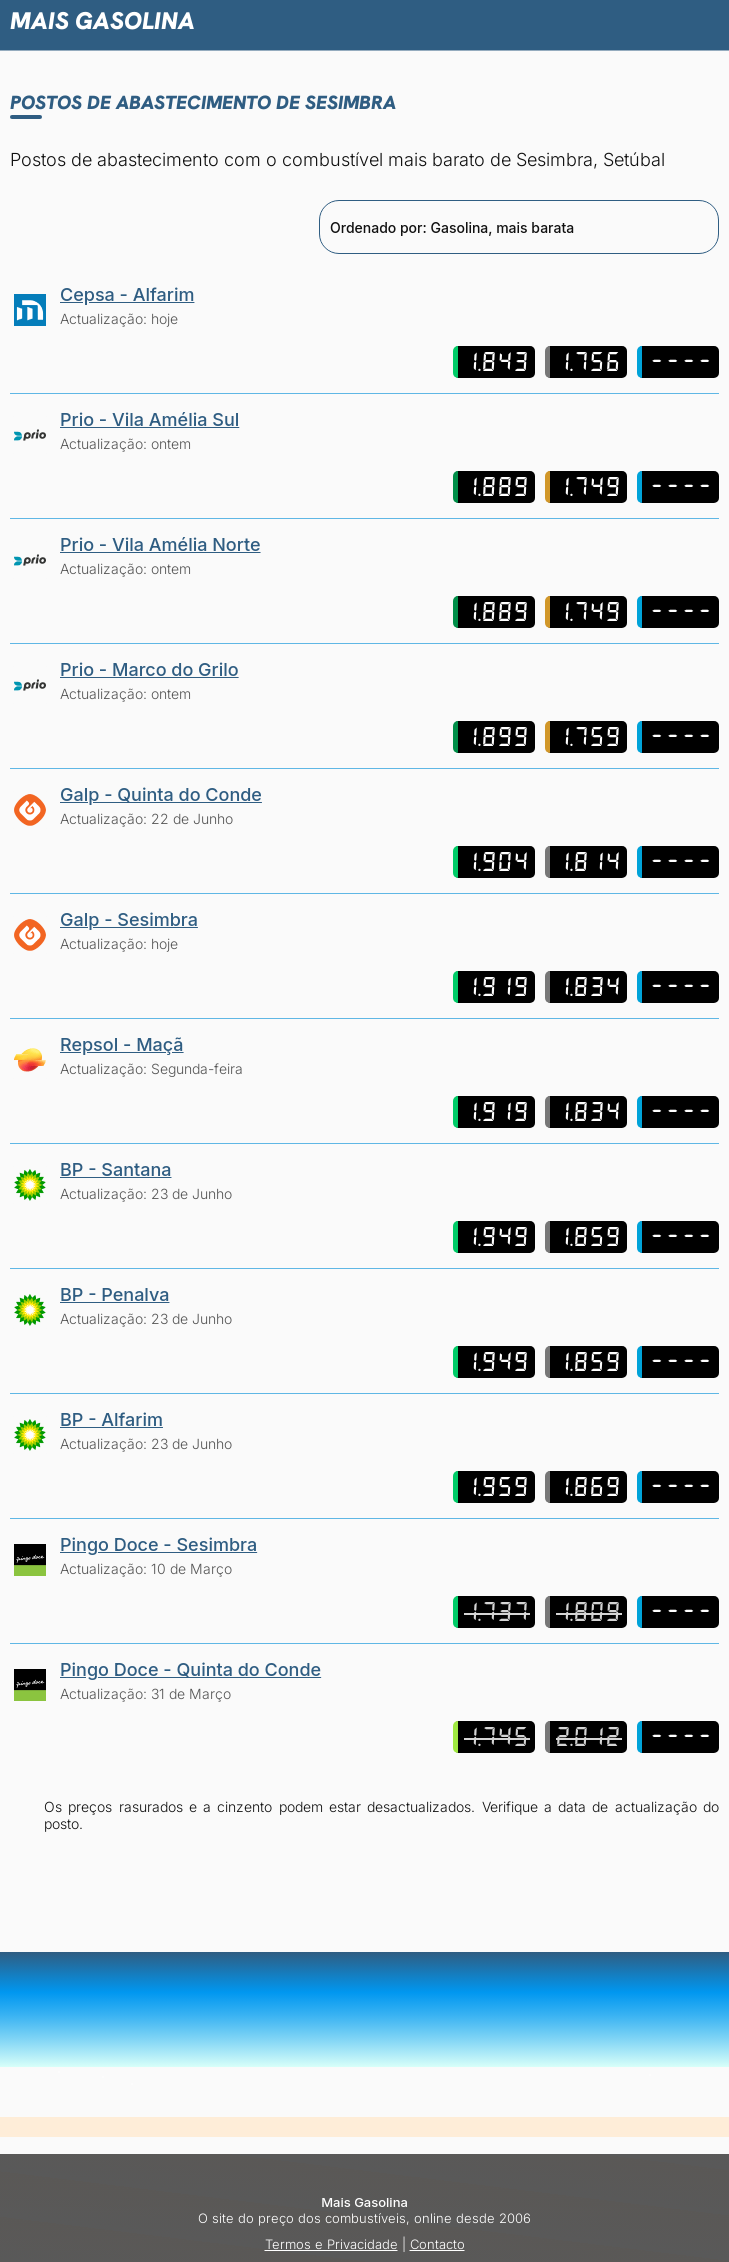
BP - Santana (115, 1169)
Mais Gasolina (102, 20)
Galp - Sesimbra (129, 919)
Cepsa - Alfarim (127, 294)
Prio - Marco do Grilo (149, 669)
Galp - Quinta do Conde (161, 794)
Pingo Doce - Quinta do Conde (190, 1669)
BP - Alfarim (111, 1419)
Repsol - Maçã (122, 1044)
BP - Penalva (114, 1294)
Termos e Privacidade (331, 2244)
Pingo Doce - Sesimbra (158, 1544)
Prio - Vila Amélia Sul (149, 419)
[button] (619, 20)
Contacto (437, 2244)
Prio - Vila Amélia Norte (160, 544)
